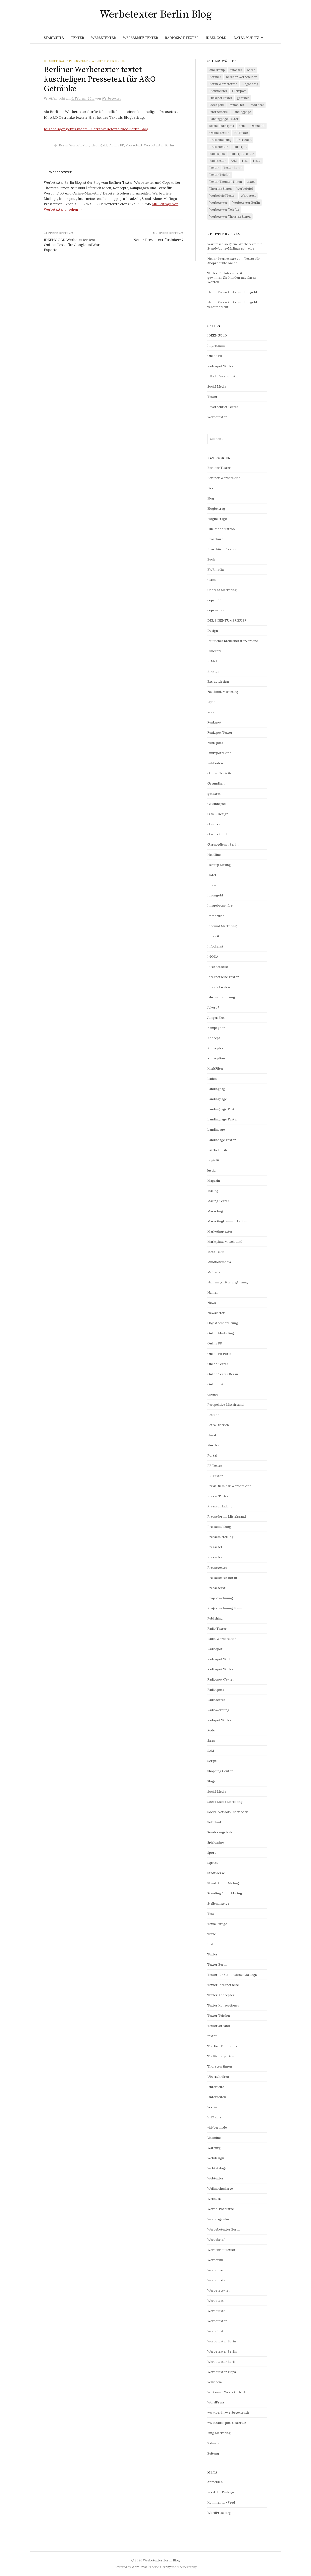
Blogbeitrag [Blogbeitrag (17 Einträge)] (250, 84)
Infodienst (215, 946)
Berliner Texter (219, 468)
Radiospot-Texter (220, 1679)
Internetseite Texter (223, 977)
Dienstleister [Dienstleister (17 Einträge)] (218, 91)
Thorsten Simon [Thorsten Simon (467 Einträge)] (220, 188)
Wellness (214, 2199)
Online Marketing (220, 1333)
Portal (212, 1455)
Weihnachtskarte (220, 2188)
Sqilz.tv (212, 1863)
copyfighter (216, 600)
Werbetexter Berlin (109, 61)
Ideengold (99, 145)
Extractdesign (218, 681)
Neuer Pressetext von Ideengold (232, 292)
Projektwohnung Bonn (224, 1608)
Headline (214, 855)
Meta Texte (215, 1252)
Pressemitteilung (220, 1537)
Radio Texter (217, 1628)
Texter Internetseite (223, 1985)
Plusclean (214, 1445)
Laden (212, 1079)
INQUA (212, 956)
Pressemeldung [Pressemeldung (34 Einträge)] (220, 140)
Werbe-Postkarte (220, 2209)
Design (212, 631)
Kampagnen (216, 1028)
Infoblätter (215, 936)
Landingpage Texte (221, 1109)
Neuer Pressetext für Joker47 (158, 239)
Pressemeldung (219, 1527)
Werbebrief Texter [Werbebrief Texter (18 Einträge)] (222, 195)
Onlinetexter (217, 1384)
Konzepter (215, 1048)
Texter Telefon (218, 2015)
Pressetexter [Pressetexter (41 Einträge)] (218, 147)
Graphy (165, 2567)
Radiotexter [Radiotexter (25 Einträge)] (217, 161)
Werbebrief (215, 2239)
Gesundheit (216, 783)
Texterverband (218, 2026)
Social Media (216, 386)
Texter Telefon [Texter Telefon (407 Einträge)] (219, 175)
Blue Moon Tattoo (221, 529)
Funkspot (214, 722)
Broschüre (215, 539)
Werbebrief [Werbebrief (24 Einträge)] (244, 188)
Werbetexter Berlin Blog (155, 14)
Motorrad (214, 1272)
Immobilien (215, 916)
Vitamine (214, 2138)
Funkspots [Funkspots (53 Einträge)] (239, 91)
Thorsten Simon (219, 2066)
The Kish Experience (222, 2046)
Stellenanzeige (218, 1903)
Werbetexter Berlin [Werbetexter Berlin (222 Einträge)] (246, 202)
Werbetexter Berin (221, 2341)
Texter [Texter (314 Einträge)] (214, 168)
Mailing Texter (218, 1201)
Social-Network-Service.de (228, 1812)
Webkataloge (217, 2168)
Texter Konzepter (220, 1995)
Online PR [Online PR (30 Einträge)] (257, 126)
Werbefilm (215, 2260)
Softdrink (214, 1822)
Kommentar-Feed (221, 2502)
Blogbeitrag (54, 61)
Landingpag (216, 1089)
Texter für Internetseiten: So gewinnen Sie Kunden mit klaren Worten (231, 277)
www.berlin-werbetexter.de (228, 2412)
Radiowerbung (218, 1710)
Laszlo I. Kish (217, 1150)
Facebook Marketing (222, 692)
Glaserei (213, 824)
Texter (77, 38)
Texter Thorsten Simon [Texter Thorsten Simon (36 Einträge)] (225, 182)
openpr (212, 1394)
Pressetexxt (216, 1588)
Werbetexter (103, 38)
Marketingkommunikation (227, 1221)
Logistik (213, 1160)
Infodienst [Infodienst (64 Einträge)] (256, 105)
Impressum (216, 345)
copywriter (215, 610)
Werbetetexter (218, 2290)
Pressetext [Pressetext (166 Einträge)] (243, 140)
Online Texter (217, 1364)
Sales (211, 1740)
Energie (213, 671)
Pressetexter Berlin (222, 1578)
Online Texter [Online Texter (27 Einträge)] (219, 133)
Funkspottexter (219, 753)
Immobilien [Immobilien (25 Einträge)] (236, 105)
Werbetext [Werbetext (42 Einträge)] (248, 195)
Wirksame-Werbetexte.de (227, 2392)
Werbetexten (217, 2321)
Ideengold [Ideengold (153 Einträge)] (216, 105)
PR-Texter (215, 1476)
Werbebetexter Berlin (223, 2229)
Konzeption (216, 1058)
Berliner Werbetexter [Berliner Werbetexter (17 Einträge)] (241, 77)
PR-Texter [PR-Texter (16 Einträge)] (241, 133)
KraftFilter (215, 1068)
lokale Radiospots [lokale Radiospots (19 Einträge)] (221, 126)
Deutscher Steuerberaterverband (232, 641)
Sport (211, 1853)
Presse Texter (218, 1496)
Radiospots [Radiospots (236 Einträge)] (217, 154)
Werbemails (216, 2280)
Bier (210, 488)
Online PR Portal (219, 1354)
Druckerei (214, 651)
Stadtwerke (216, 1873)
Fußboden (215, 763)
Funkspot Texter (219, 732)
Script (212, 1761)
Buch (211, 559)
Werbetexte (216, 2311)
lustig (211, 1170)
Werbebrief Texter (140, 38)
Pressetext (78, 61)
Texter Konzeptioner (223, 2005)
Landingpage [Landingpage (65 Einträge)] (241, 112)
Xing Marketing (219, 2433)
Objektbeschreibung (222, 1323)
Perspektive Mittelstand (225, 1404)
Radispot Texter (219, 1720)
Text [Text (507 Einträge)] (245, 161)
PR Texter (214, 1466)
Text (210, 1914)
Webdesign (215, 2158)
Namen (212, 1292)
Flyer (211, 702)
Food (211, 712)
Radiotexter (216, 1700)
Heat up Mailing (219, 865)
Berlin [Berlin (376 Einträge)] (251, 70)
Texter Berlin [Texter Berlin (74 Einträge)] (232, 168)
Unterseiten (216, 2097)
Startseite (54, 38)
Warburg (214, 2148)
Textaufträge (217, 1924)
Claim (211, 580)
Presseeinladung (219, 1506)
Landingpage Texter (222, 1119)
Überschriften (218, 2077)
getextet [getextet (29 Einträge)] (243, 98)
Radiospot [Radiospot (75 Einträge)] (239, 147)
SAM (210, 1751)
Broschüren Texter (221, 549)
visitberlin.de (217, 2127)
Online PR (116, 145)
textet (212, 2036)
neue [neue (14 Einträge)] (242, 126)
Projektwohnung (220, 1598)
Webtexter (215, 2178)
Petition (213, 1415)
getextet (213, 794)
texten (212, 1944)
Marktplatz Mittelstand (224, 1242)
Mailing (212, 1191)
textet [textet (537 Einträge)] (251, 182)
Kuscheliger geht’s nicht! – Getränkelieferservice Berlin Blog (96, 129)
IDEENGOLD (216, 38)
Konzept (213, 1038)
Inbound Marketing (222, 926)
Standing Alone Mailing (224, 1893)
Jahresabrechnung (221, 997)
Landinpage (216, 1129)
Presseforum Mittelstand (226, 1516)
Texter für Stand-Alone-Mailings (232, 1975)
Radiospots (215, 1690)
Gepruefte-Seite (219, 773)
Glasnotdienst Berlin (222, 844)
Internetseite (217, 967)
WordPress (215, 2402)
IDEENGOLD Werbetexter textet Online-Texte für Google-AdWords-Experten (74, 244)
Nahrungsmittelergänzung (227, 1282)
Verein (212, 2107)
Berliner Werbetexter (223, 478)
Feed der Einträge (221, 2492)
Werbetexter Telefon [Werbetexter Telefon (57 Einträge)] (224, 209)
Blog (210, 498)
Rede (211, 1730)
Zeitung (213, 2453)
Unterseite (215, 2087)
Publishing (215, 1618)
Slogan (212, 1781)
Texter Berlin (217, 1964)
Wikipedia (214, 2382)
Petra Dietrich (218, 1425)
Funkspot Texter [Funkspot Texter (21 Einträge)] (220, 98)
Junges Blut (215, 1018)
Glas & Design (217, 814)
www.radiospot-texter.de (226, 2423)
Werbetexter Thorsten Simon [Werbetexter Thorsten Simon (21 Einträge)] (230, 216)
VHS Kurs (214, 2117)
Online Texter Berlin (222, 1374)
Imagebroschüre (220, 905)
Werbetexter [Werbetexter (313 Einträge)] (218, 202)
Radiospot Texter (182, 38)
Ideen (211, 885)
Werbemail (215, 2270)
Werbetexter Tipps (221, 2372)
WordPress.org (219, 2513)
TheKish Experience (222, 2056)
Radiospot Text (218, 1659)
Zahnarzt (214, 2443)
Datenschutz (246, 38)
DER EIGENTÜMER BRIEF (226, 620)
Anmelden (215, 2482)
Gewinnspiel (216, 804)
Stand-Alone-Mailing (223, 1883)
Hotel (211, 875)
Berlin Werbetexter (74, 145)
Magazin (213, 1180)
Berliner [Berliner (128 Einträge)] (215, 77)
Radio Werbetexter (224, 376)
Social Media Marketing (225, 1802)
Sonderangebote (220, 1832)
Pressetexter (217, 1567)
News (211, 1303)
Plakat (211, 1435)
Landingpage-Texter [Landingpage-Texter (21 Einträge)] (223, 119)
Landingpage (217, 1099)
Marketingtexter (220, 1231)
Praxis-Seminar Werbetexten (229, 1486)
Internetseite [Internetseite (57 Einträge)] (218, 112)
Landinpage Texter (221, 1140)
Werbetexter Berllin (222, 2362)
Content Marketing (222, 590)
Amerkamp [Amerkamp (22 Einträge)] (217, 70)
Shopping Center (220, 1771)
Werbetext (215, 2301)
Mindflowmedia (219, 1262)
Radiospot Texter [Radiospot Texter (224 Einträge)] (241, 154)
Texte (211, 1934)
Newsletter (216, 1313)
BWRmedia (215, 569)
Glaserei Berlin (218, 834)
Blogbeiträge (217, 519)
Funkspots (215, 743)
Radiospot (214, 1649)
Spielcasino (215, 1842)
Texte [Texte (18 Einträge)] (257, 161)
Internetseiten (218, 987)
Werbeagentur (218, 2219)
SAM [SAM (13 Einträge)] (234, 161)
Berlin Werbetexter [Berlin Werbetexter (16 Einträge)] (223, 84)
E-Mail (212, 661)
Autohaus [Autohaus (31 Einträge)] (236, 70)
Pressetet (214, 1547)
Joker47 (213, 1007)
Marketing (215, 1211)
